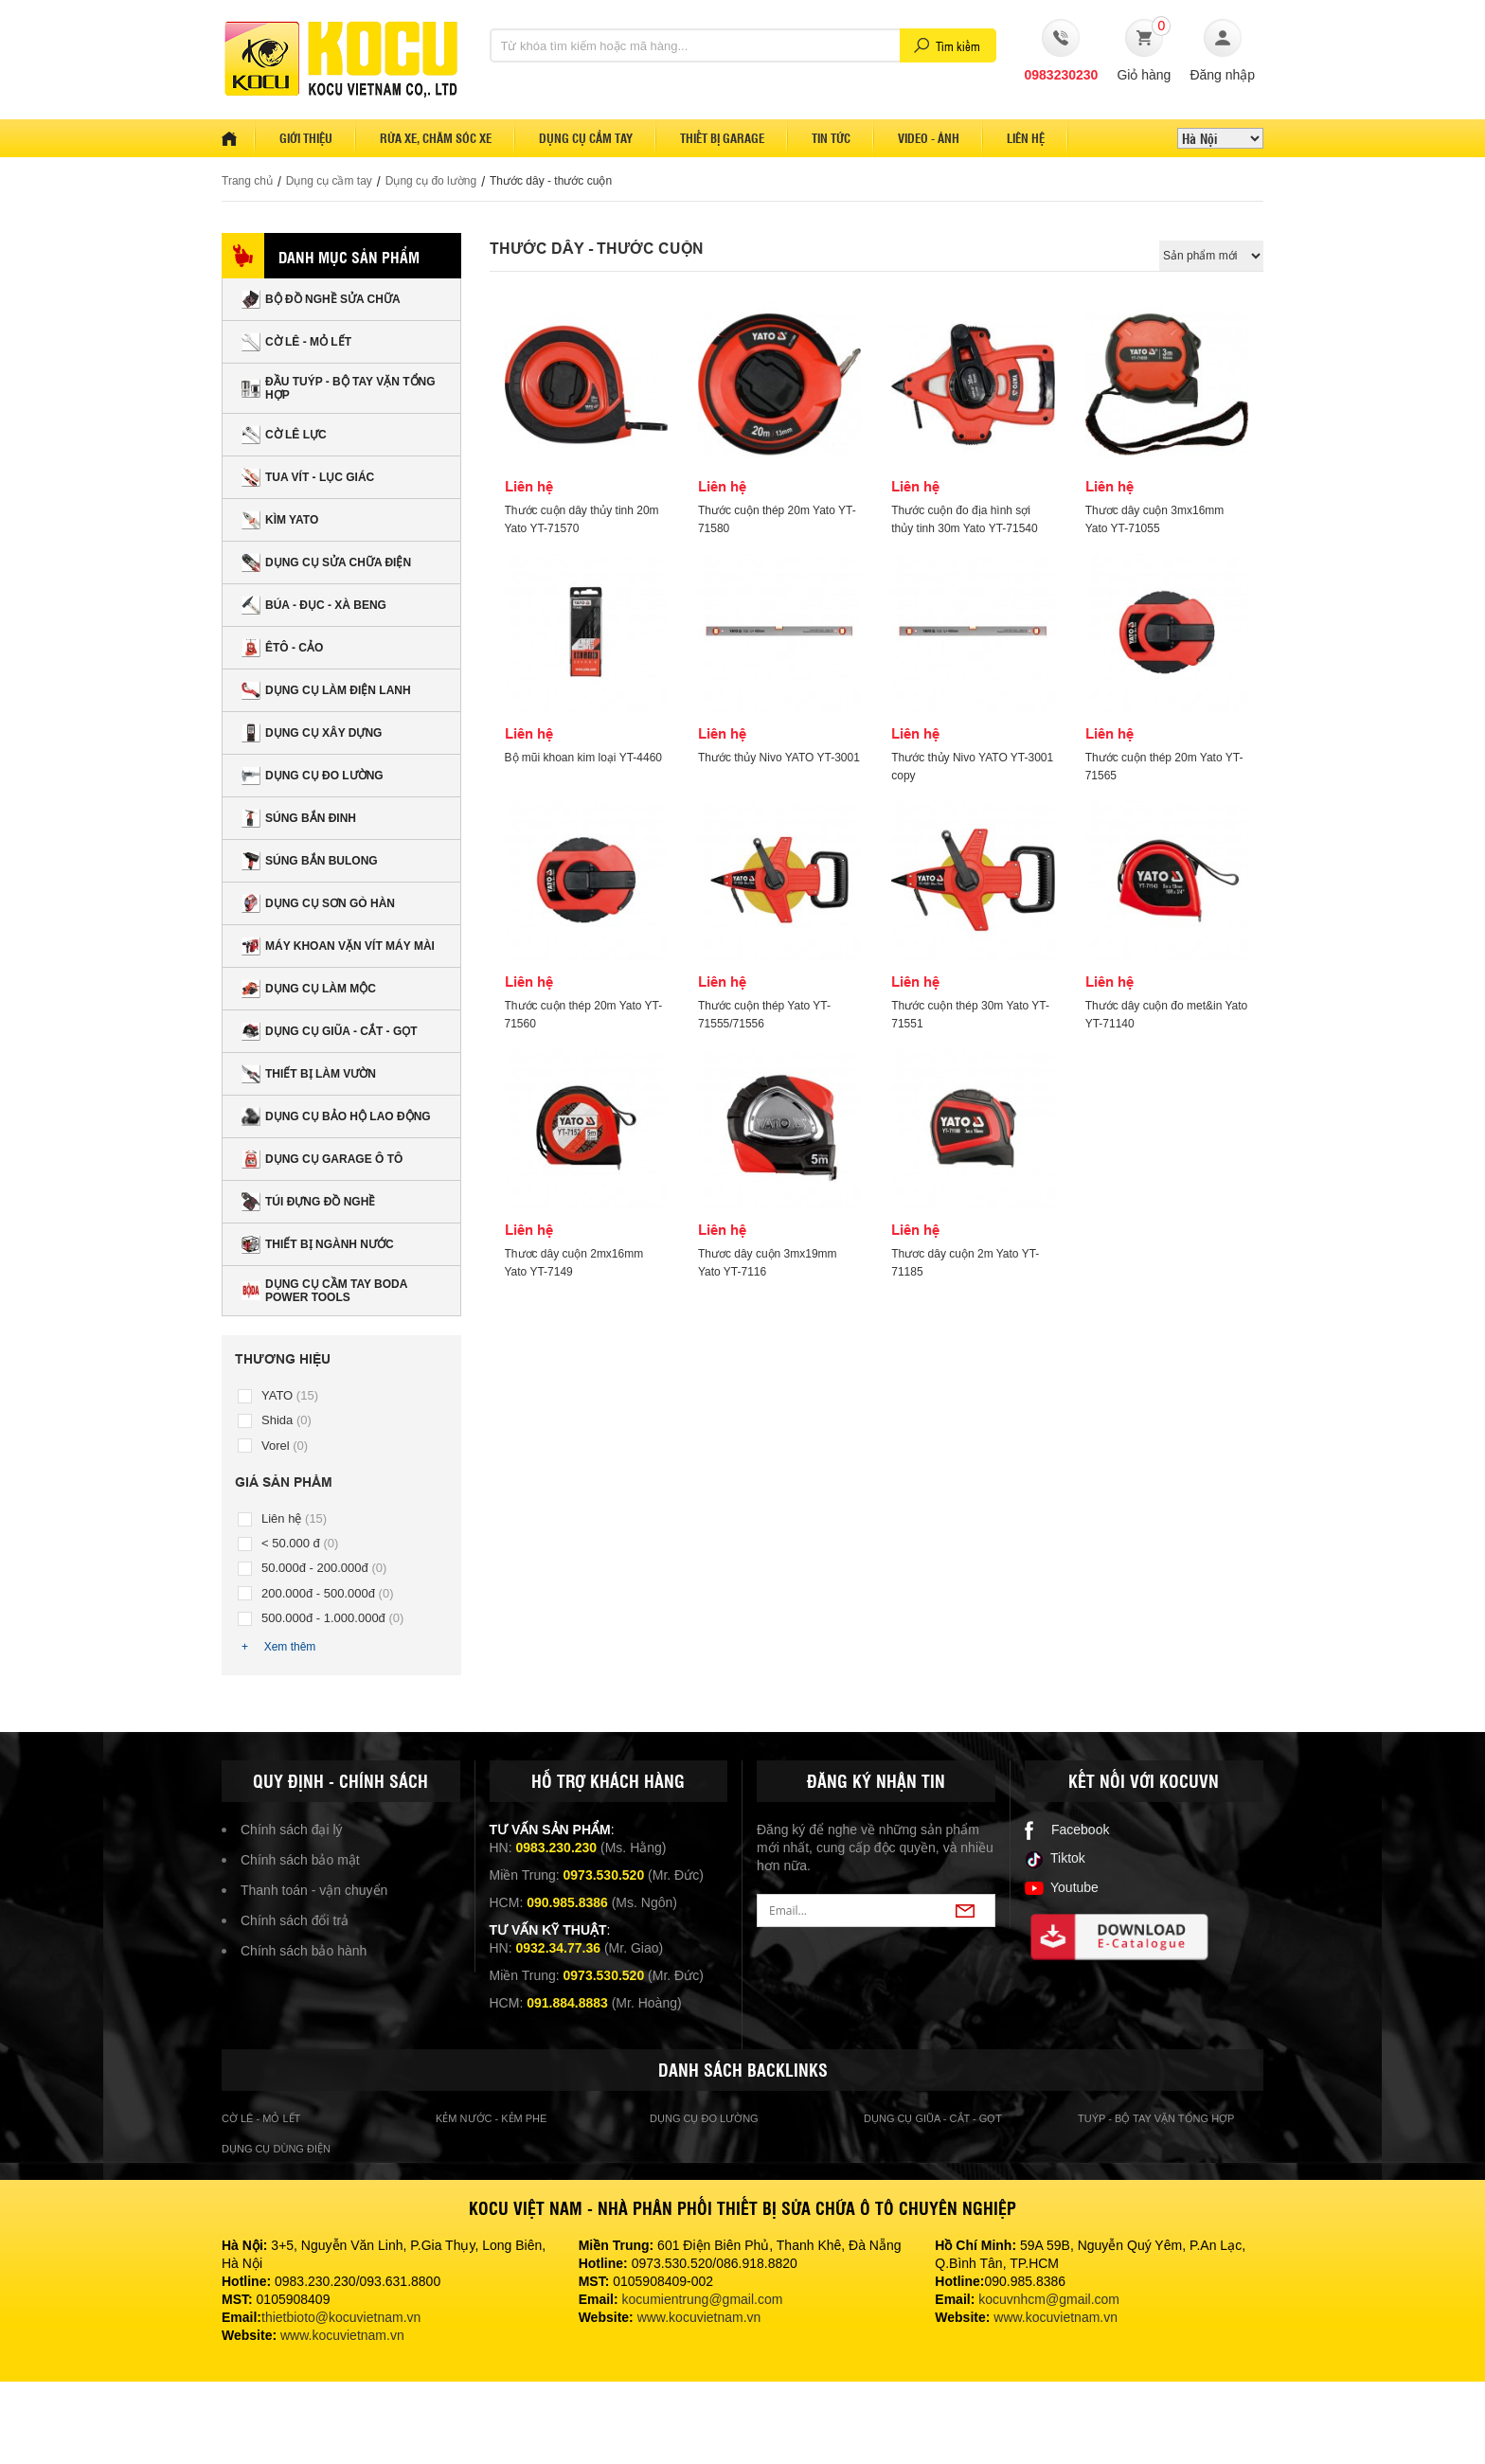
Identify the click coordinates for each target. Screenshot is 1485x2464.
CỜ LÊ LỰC (284, 434)
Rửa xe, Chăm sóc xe (436, 138)
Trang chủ (247, 180)
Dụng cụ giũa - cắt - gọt (330, 1031)
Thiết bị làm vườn (309, 1073)
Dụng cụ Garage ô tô (322, 1159)
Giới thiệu (305, 138)
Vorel (284, 1445)
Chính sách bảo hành (304, 1950)
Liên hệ (1026, 138)
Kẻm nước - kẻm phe (491, 2118)
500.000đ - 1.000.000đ (332, 1618)
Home (239, 138)
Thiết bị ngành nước (318, 1244)
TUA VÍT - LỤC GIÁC (308, 477)
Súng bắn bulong (310, 860)
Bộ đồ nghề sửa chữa (321, 299)
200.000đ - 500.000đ (327, 1593)
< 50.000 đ (299, 1543)
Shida (286, 1420)
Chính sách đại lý (292, 1829)
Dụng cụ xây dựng (312, 732)
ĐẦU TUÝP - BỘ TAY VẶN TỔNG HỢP (339, 388)
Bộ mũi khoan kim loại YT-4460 (584, 757)
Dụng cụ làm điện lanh (326, 690)
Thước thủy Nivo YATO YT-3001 (779, 757)
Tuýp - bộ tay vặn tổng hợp (1156, 2118)
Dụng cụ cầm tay (586, 138)
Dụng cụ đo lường (430, 180)
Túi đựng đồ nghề (308, 1201)
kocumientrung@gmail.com (702, 2299)
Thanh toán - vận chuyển (314, 1890)
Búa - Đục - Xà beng (314, 605)
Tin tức (831, 138)
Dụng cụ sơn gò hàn (318, 903)
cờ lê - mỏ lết (261, 2118)
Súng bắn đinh (299, 818)
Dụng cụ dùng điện (276, 2148)
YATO (289, 1395)
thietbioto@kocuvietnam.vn (340, 2317)
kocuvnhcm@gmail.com (1048, 2299)
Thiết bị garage (722, 138)
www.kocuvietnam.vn (342, 2335)
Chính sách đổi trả (295, 1920)
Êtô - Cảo (282, 647)
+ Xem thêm (278, 1646)
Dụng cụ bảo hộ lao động (336, 1116)
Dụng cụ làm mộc (309, 988)
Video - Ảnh (928, 138)
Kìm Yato (280, 519)
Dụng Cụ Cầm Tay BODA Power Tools (324, 1290)
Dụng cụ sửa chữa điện (326, 562)
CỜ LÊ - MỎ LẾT (296, 341)
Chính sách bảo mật (300, 1859)
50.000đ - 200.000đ (323, 1568)
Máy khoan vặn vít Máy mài (338, 946)
